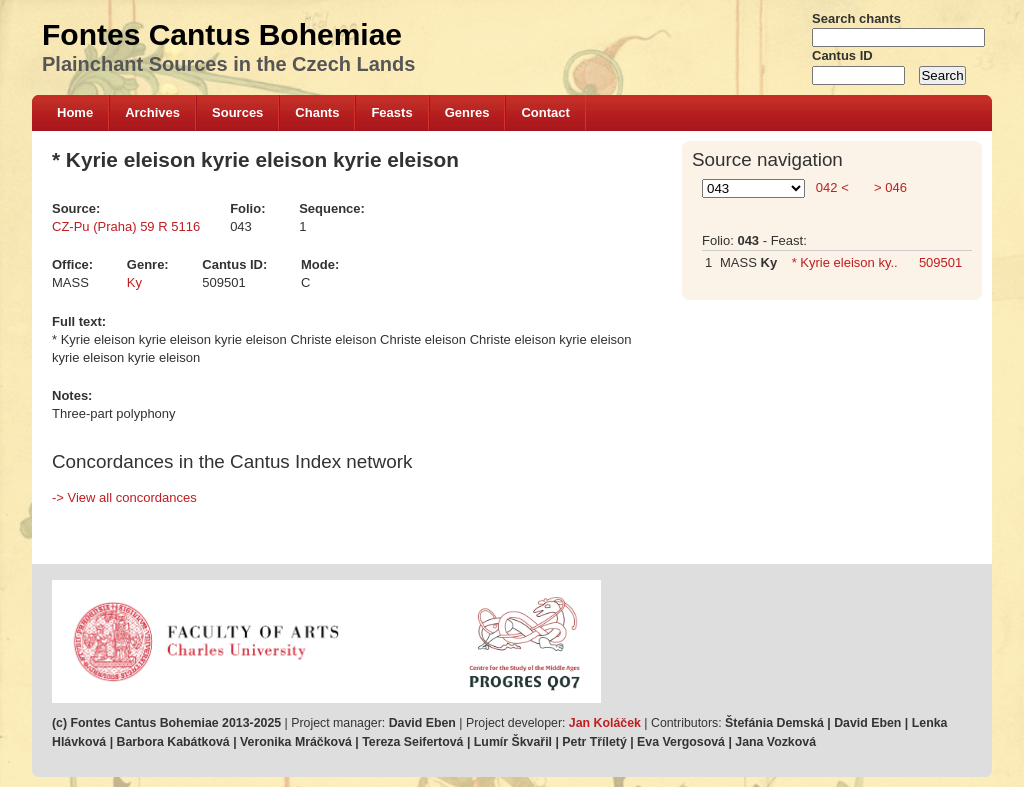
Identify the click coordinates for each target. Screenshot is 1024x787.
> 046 (888, 187)
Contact (545, 112)
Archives (152, 112)
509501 (940, 262)
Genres (467, 112)
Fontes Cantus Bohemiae (222, 34)
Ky (134, 282)
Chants (317, 112)
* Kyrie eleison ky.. (845, 262)
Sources (237, 112)
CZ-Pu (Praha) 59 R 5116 (126, 226)
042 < (832, 187)
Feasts (391, 112)
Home (75, 112)
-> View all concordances (124, 497)
